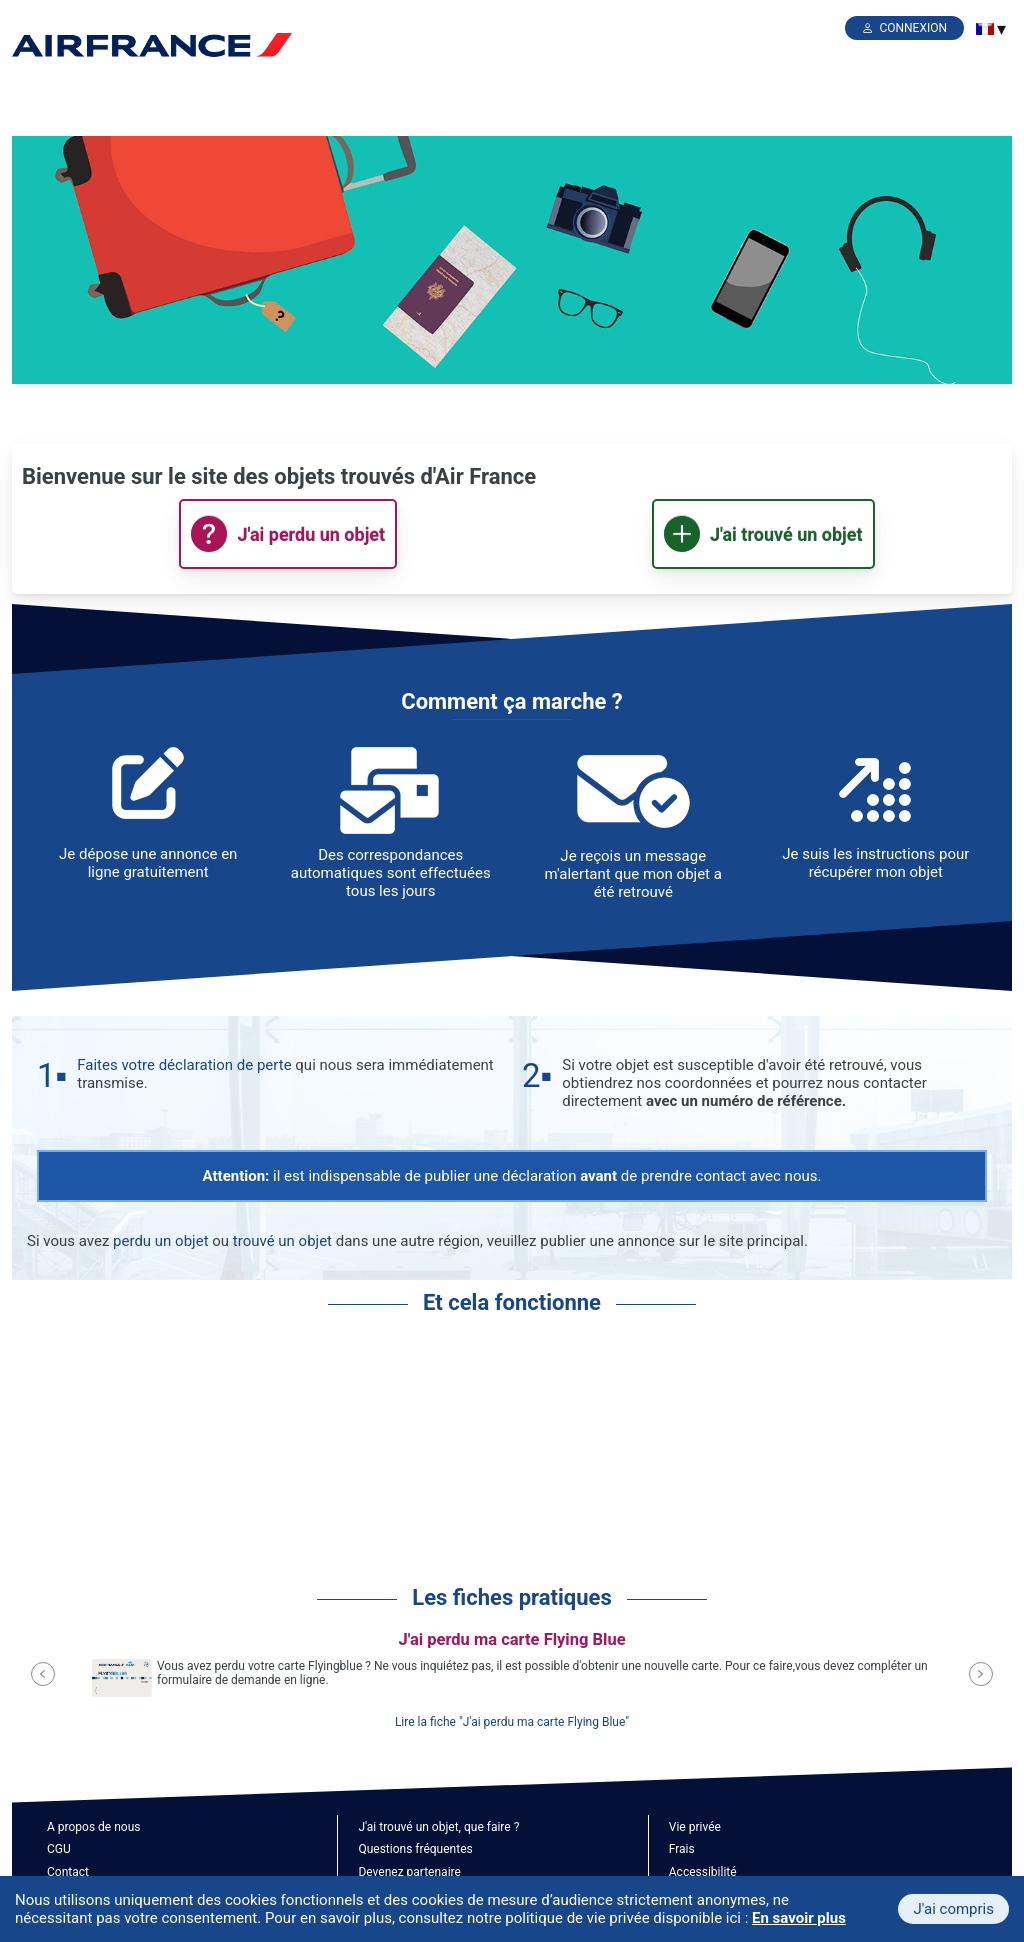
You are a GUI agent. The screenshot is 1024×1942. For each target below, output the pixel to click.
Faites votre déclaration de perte (184, 1065)
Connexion (913, 28)
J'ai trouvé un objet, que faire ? (438, 1827)
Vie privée (695, 1827)
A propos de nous (93, 1827)
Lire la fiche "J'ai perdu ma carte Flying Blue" (512, 1722)
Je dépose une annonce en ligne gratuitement (148, 863)
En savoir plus (799, 1918)
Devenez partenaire (409, 1872)
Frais (682, 1849)
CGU (59, 1849)
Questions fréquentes (415, 1849)
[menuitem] (985, 29)
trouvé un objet (282, 1241)
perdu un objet (160, 1241)
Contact (68, 1872)
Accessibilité (703, 1872)
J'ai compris (953, 1909)
